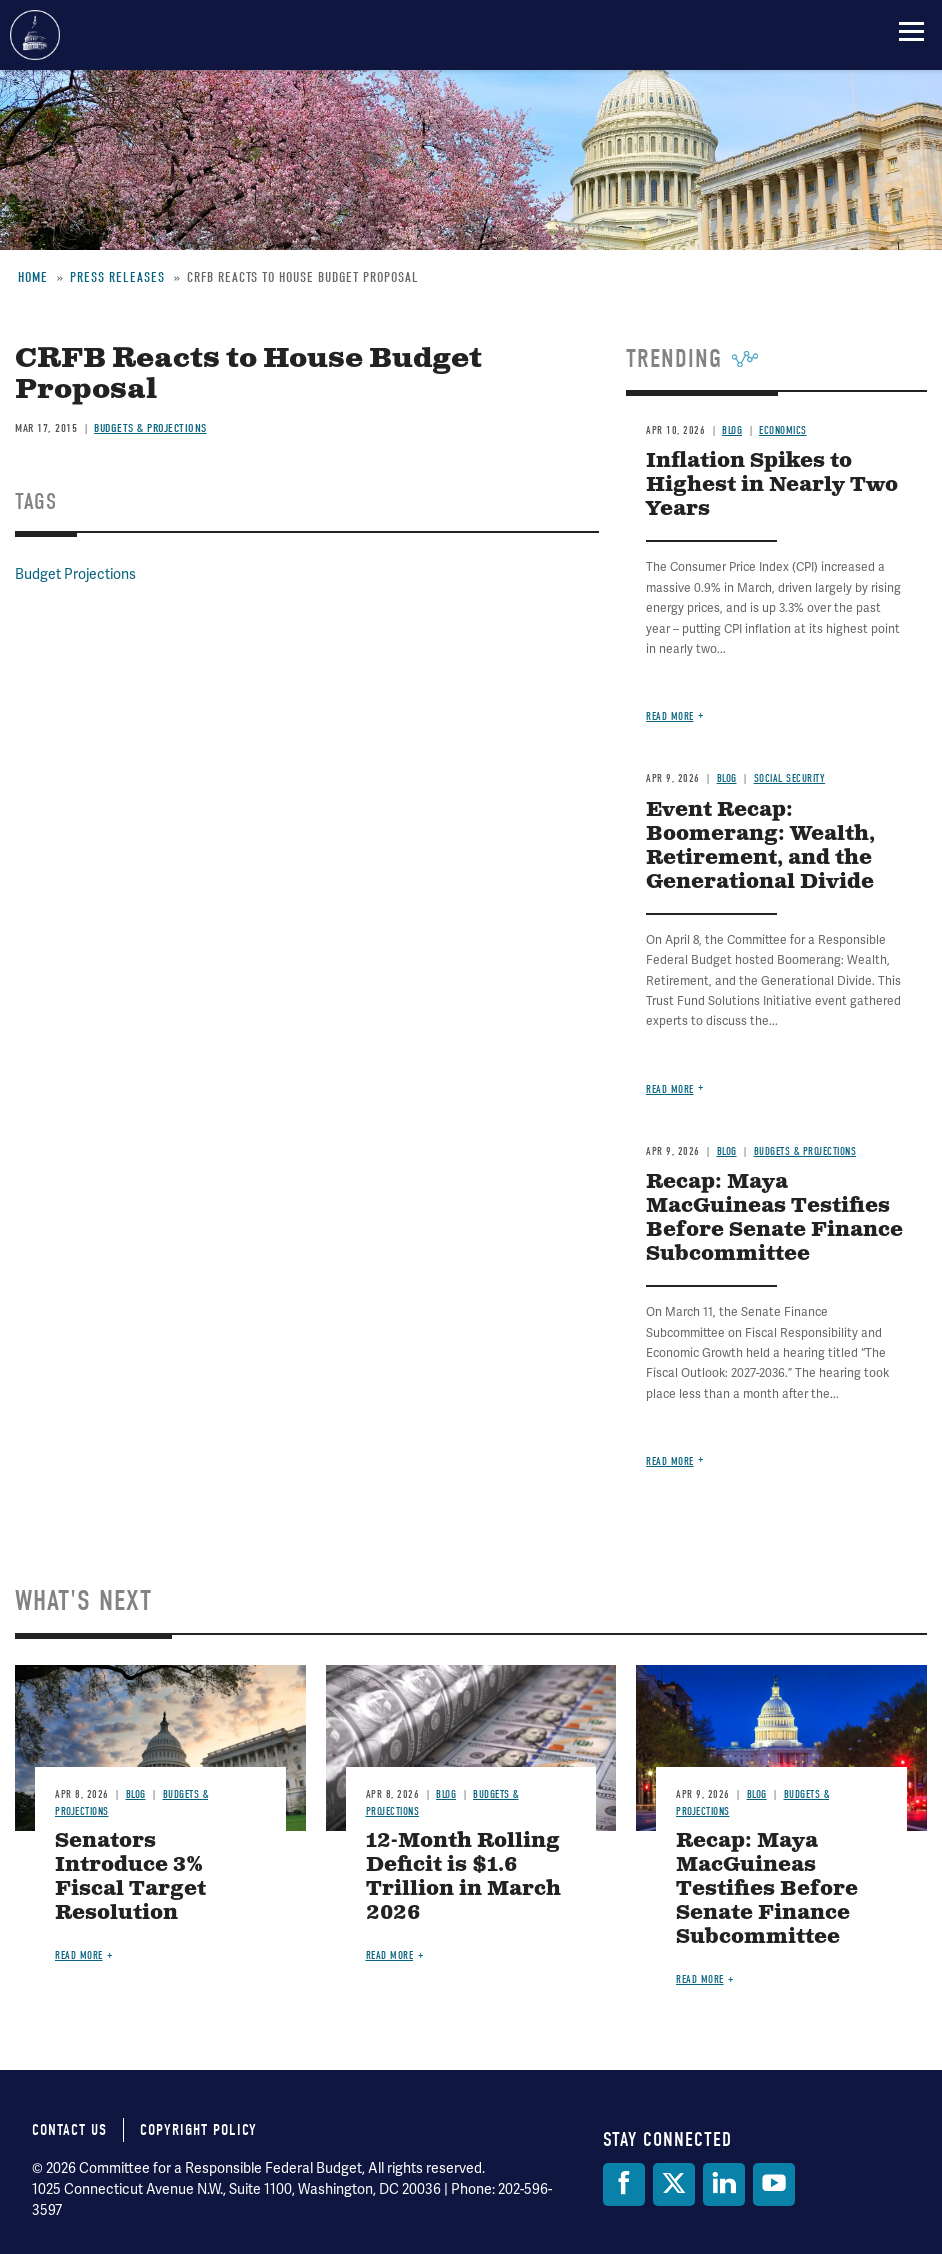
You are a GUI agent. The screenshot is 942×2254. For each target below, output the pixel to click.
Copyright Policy (198, 2130)
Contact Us (69, 2130)
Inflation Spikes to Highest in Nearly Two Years (772, 485)
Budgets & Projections (150, 428)
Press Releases (117, 277)
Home (33, 277)
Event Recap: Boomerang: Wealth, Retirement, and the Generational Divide (760, 846)
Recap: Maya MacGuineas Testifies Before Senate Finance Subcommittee (774, 1218)
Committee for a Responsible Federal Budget (35, 35)
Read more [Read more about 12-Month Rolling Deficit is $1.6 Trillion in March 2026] (390, 1955)
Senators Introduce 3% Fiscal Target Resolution (130, 1877)
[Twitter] (674, 2184)
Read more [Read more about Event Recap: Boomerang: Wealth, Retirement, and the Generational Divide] (670, 1089)
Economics (783, 430)
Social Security (790, 778)
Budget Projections (75, 574)
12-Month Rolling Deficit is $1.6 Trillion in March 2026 (463, 1877)
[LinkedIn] (724, 2184)
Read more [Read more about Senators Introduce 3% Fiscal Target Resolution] (79, 1955)
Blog (732, 430)
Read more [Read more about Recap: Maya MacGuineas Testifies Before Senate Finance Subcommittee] (670, 1461)
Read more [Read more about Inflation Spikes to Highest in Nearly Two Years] (670, 716)
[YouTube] (774, 2184)
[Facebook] (624, 2184)
